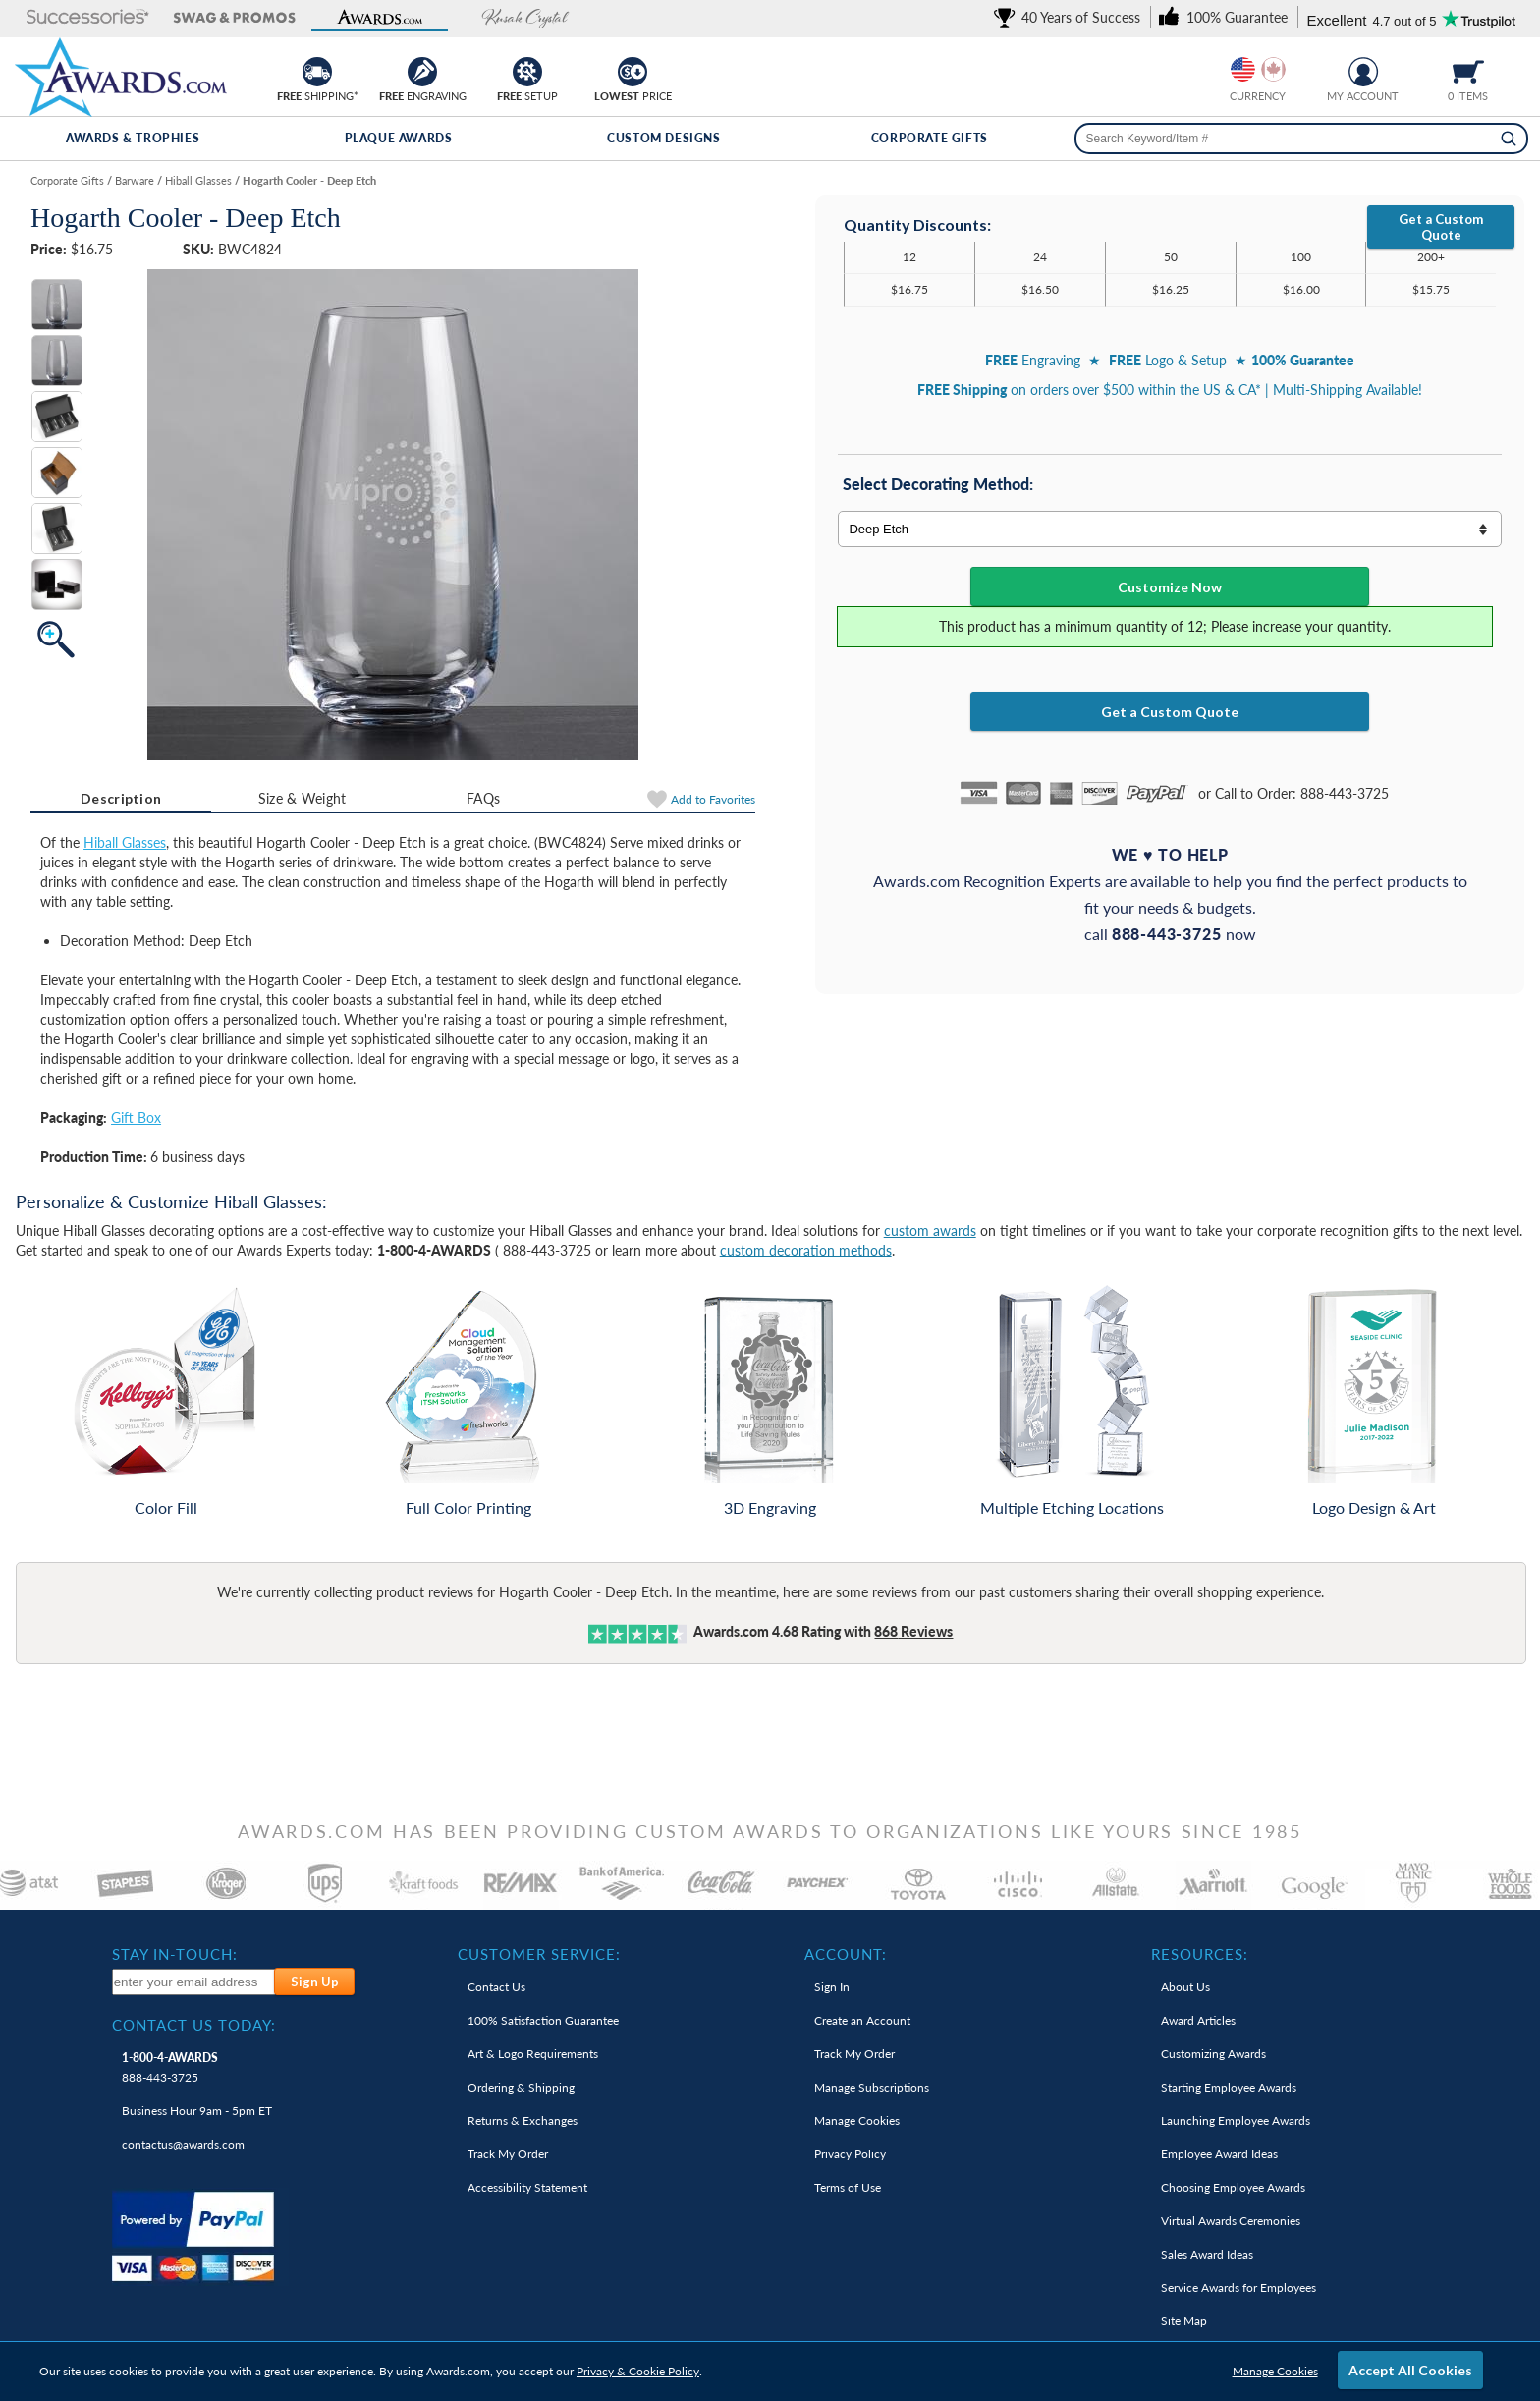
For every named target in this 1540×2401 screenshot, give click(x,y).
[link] (1070, 17)
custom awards (930, 1230)
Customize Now (1170, 587)
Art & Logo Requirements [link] (533, 2053)
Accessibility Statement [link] (527, 2187)
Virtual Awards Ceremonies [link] (1230, 2220)
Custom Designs (663, 138)
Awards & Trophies (132, 138)
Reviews (913, 1631)
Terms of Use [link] (847, 2187)
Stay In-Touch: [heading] (175, 1954)
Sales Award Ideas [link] (1207, 2254)
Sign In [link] (832, 1987)
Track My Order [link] (508, 2154)
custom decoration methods (806, 1250)
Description (121, 798)
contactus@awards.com (183, 2144)
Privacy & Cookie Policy (638, 2371)
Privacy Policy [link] (850, 2154)
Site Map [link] (1184, 2321)
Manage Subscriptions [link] (871, 2087)
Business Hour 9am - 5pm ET (197, 2110)
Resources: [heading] (1199, 1954)
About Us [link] (1185, 1987)
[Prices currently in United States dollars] (1243, 69)
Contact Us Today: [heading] (194, 2025)
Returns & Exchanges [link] (523, 2120)
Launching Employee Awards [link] (1235, 2120)
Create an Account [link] (862, 2020)
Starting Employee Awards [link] (1228, 2087)
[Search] (1508, 138)
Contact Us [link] (496, 1987)
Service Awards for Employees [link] (1238, 2287)
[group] (1258, 69)
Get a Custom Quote (1441, 227)
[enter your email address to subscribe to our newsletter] (194, 1982)
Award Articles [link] (1198, 2020)
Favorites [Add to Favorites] (713, 799)
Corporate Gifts (929, 138)
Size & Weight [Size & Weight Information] (302, 798)
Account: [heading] (845, 1954)
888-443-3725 (170, 2067)
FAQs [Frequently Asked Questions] (483, 798)
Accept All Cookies (1410, 2370)
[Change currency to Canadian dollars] (1273, 69)
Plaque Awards (399, 138)
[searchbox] (1301, 138)
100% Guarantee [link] (543, 2020)
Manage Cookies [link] (857, 2120)
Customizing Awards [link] (1213, 2053)
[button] (88, 18)
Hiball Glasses (124, 842)
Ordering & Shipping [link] (521, 2087)
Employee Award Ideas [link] (1219, 2154)
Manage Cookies (1275, 2371)
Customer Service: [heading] (539, 1954)
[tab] (120, 798)
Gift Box (136, 1117)
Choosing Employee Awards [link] (1233, 2187)
